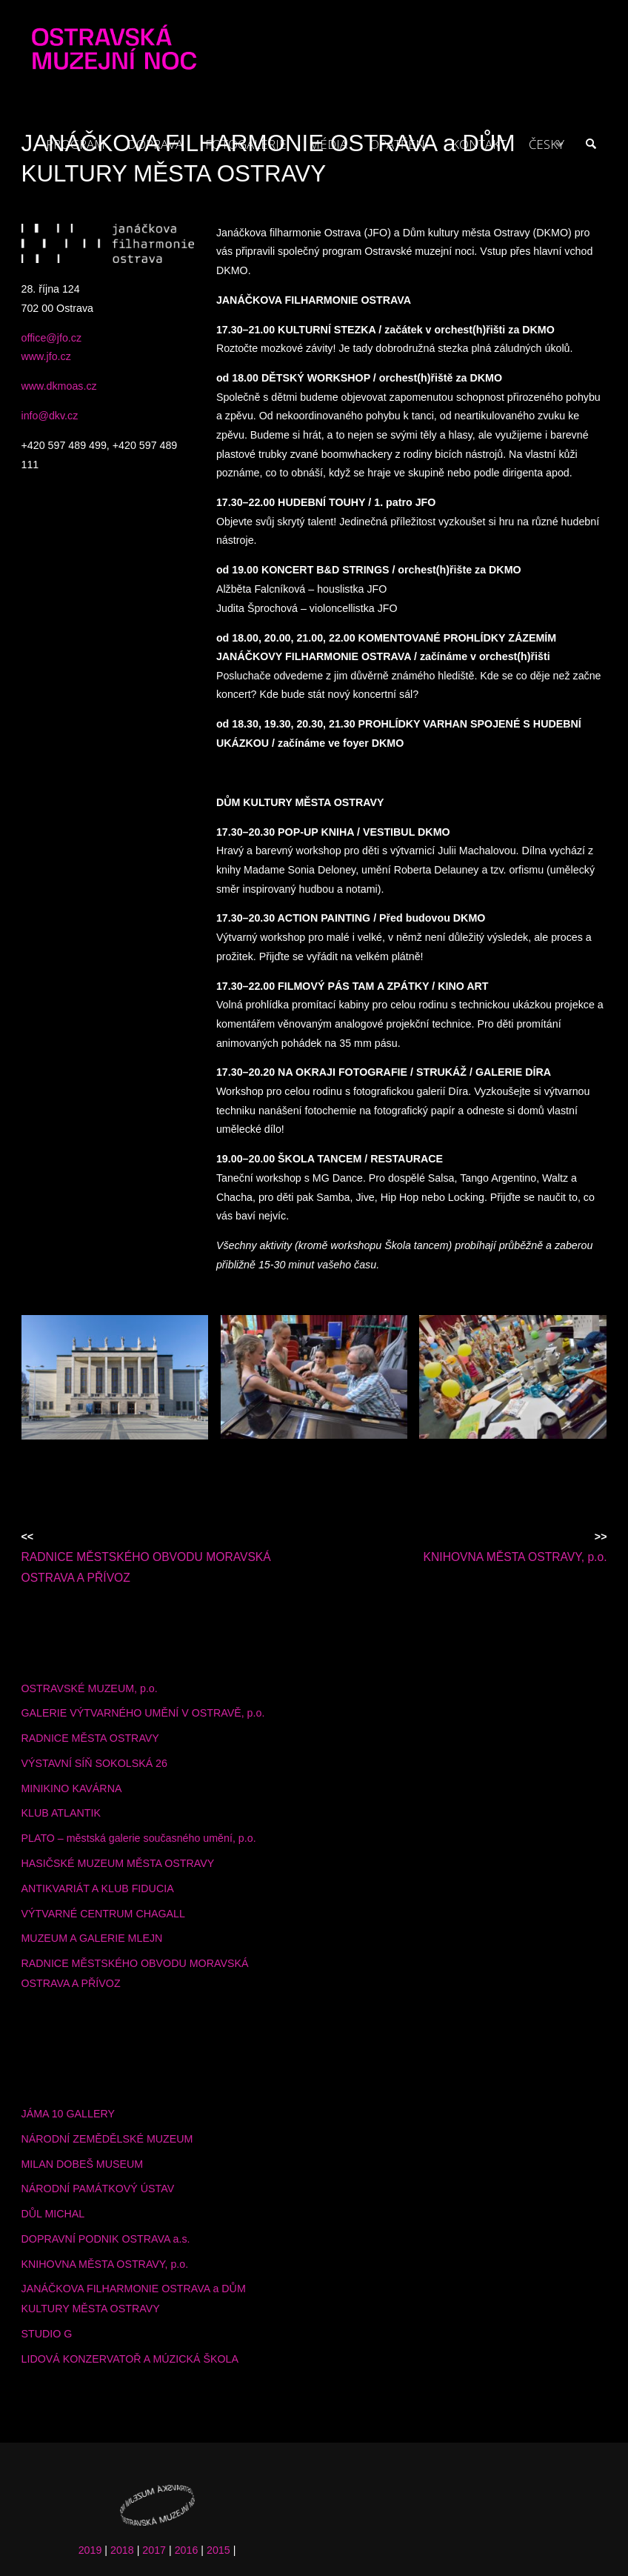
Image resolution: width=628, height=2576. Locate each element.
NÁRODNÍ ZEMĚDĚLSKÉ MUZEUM (107, 2139)
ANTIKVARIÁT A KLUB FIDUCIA (97, 1888)
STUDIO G (47, 2334)
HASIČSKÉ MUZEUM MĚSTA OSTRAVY (118, 1863)
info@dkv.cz (49, 416)
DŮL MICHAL (53, 2214)
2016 (186, 2550)
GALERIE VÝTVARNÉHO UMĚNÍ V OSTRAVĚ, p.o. (143, 1713)
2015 (218, 2550)
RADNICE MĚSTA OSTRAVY (90, 1738)
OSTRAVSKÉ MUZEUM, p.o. (89, 1688)
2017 (154, 2550)
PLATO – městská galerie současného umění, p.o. (138, 1838)
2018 (122, 2550)
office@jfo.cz (51, 338)
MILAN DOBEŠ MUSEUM (82, 2164)
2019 (90, 2550)
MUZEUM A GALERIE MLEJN (92, 1938)
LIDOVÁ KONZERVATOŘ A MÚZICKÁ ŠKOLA (130, 2359)
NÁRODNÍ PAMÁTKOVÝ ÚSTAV (98, 2188)
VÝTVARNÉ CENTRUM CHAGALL (103, 1914)
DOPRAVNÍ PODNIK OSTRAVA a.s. (105, 2239)
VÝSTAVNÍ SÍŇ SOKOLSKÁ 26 (94, 1763)
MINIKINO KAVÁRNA (71, 1788)
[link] (590, 144)
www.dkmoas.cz (59, 386)
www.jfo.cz (46, 356)
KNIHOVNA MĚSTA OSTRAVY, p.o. (105, 2264)
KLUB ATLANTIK (61, 1813)
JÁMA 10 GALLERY (68, 2114)
